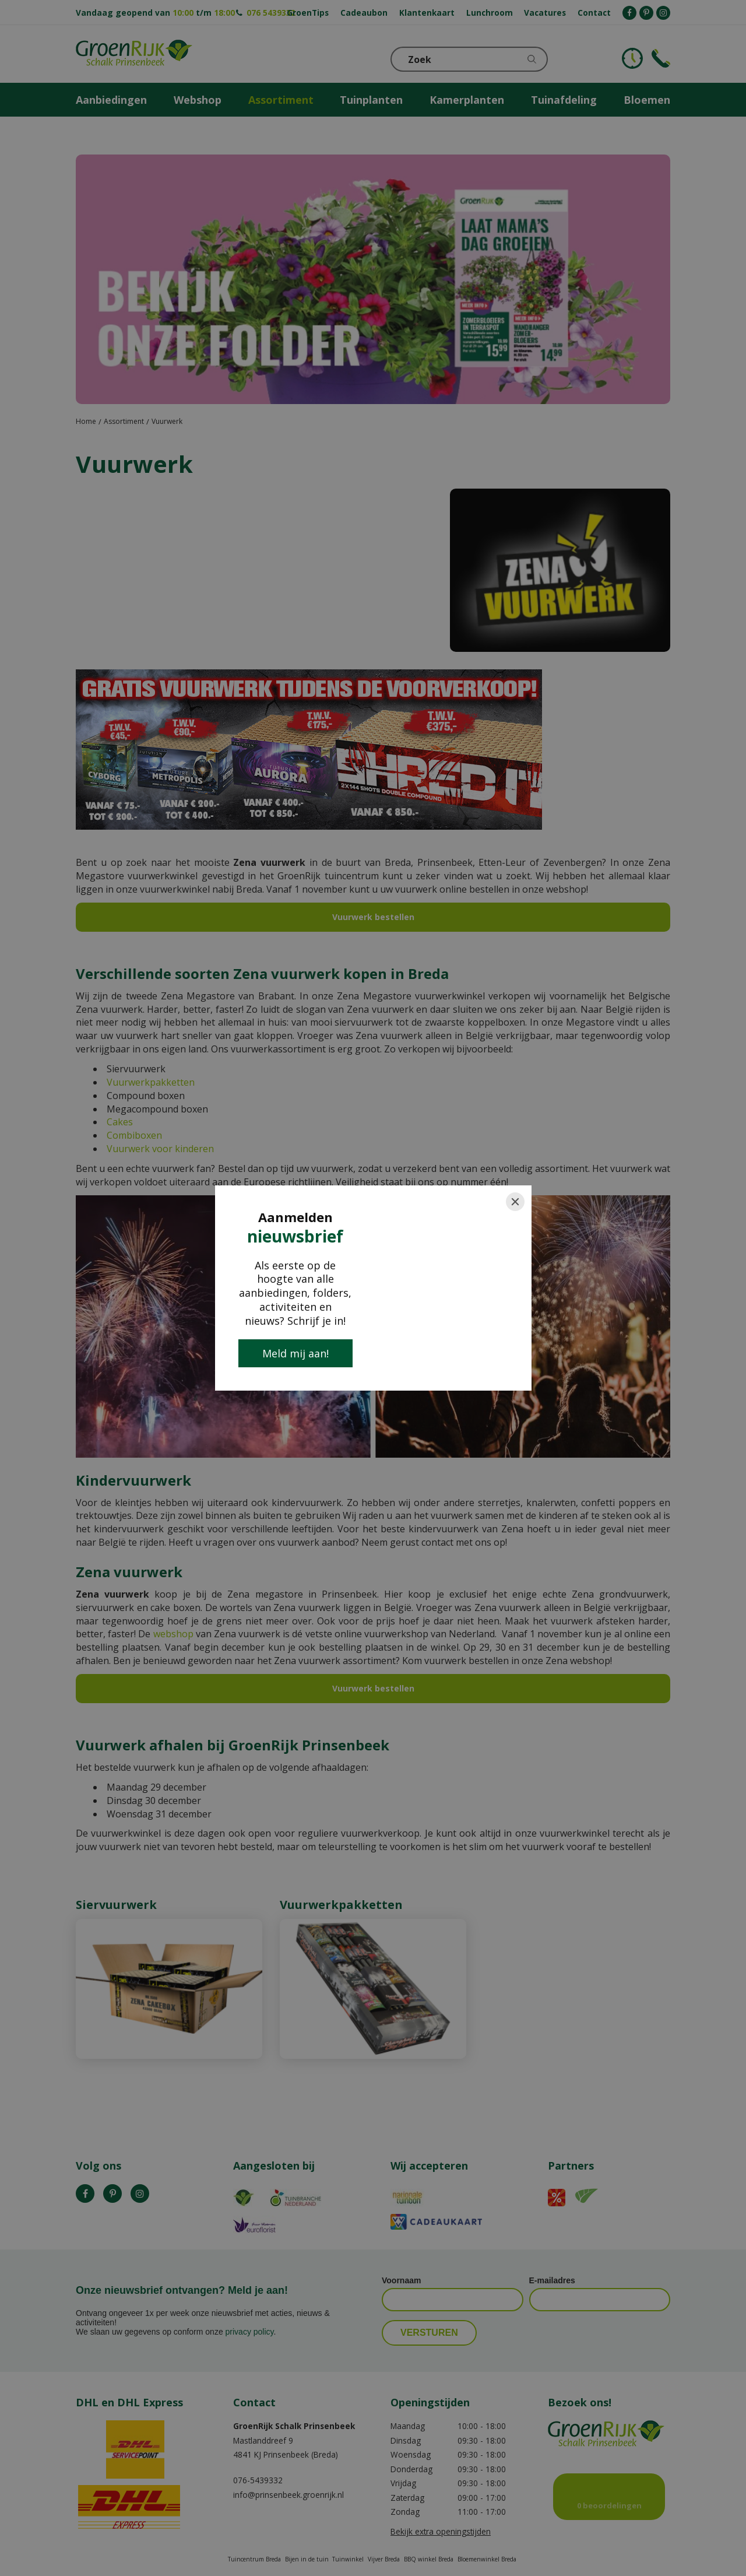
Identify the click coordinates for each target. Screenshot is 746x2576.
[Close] (515, 1201)
